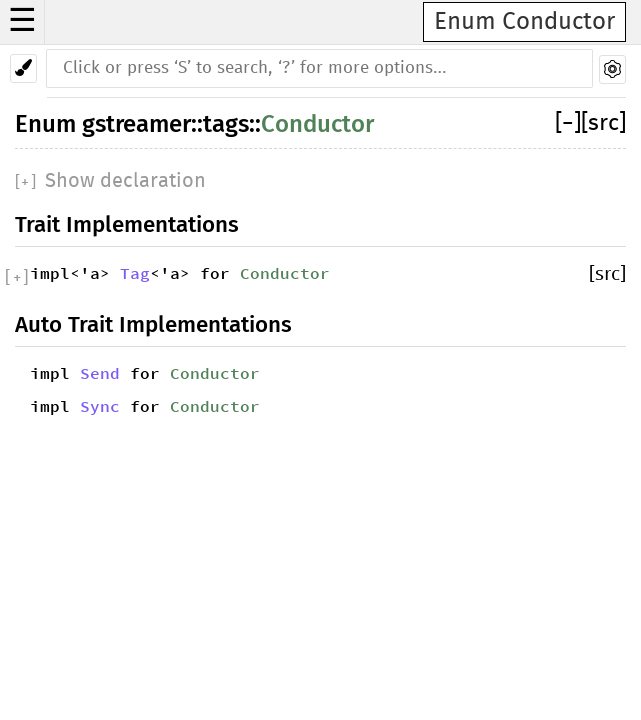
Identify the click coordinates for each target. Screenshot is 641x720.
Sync (100, 406)
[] (568, 123)
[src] (603, 123)
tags (226, 124)
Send (100, 373)
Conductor (317, 124)
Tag (135, 273)
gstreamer (136, 124)
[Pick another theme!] (23, 68)
